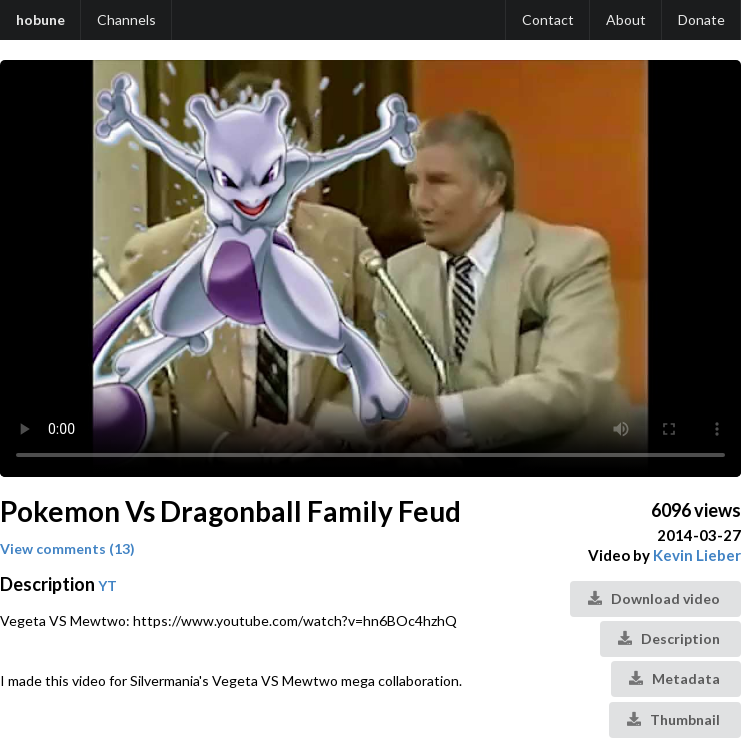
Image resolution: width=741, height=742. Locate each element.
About (626, 19)
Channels (126, 19)
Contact (548, 19)
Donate (701, 19)
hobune (40, 19)
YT (107, 585)
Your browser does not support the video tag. (370, 268)
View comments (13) (67, 548)
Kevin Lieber (697, 555)
